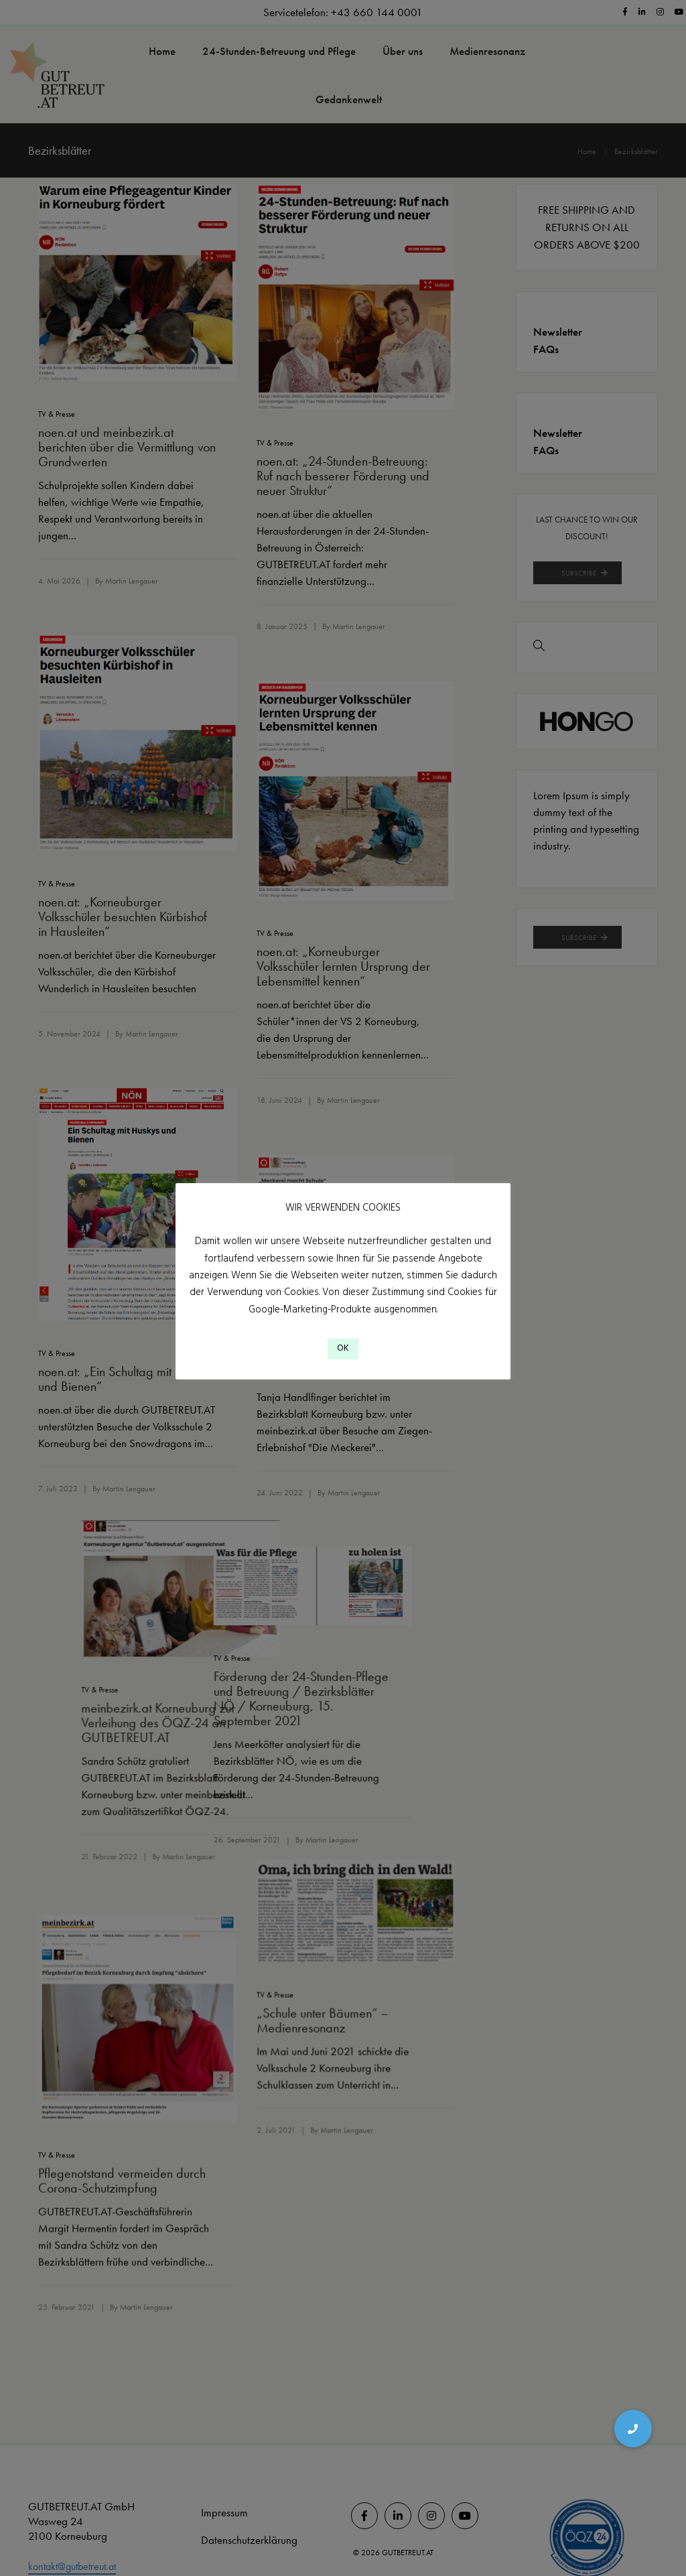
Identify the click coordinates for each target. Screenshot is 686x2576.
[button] (633, 2428)
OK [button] (343, 1355)
